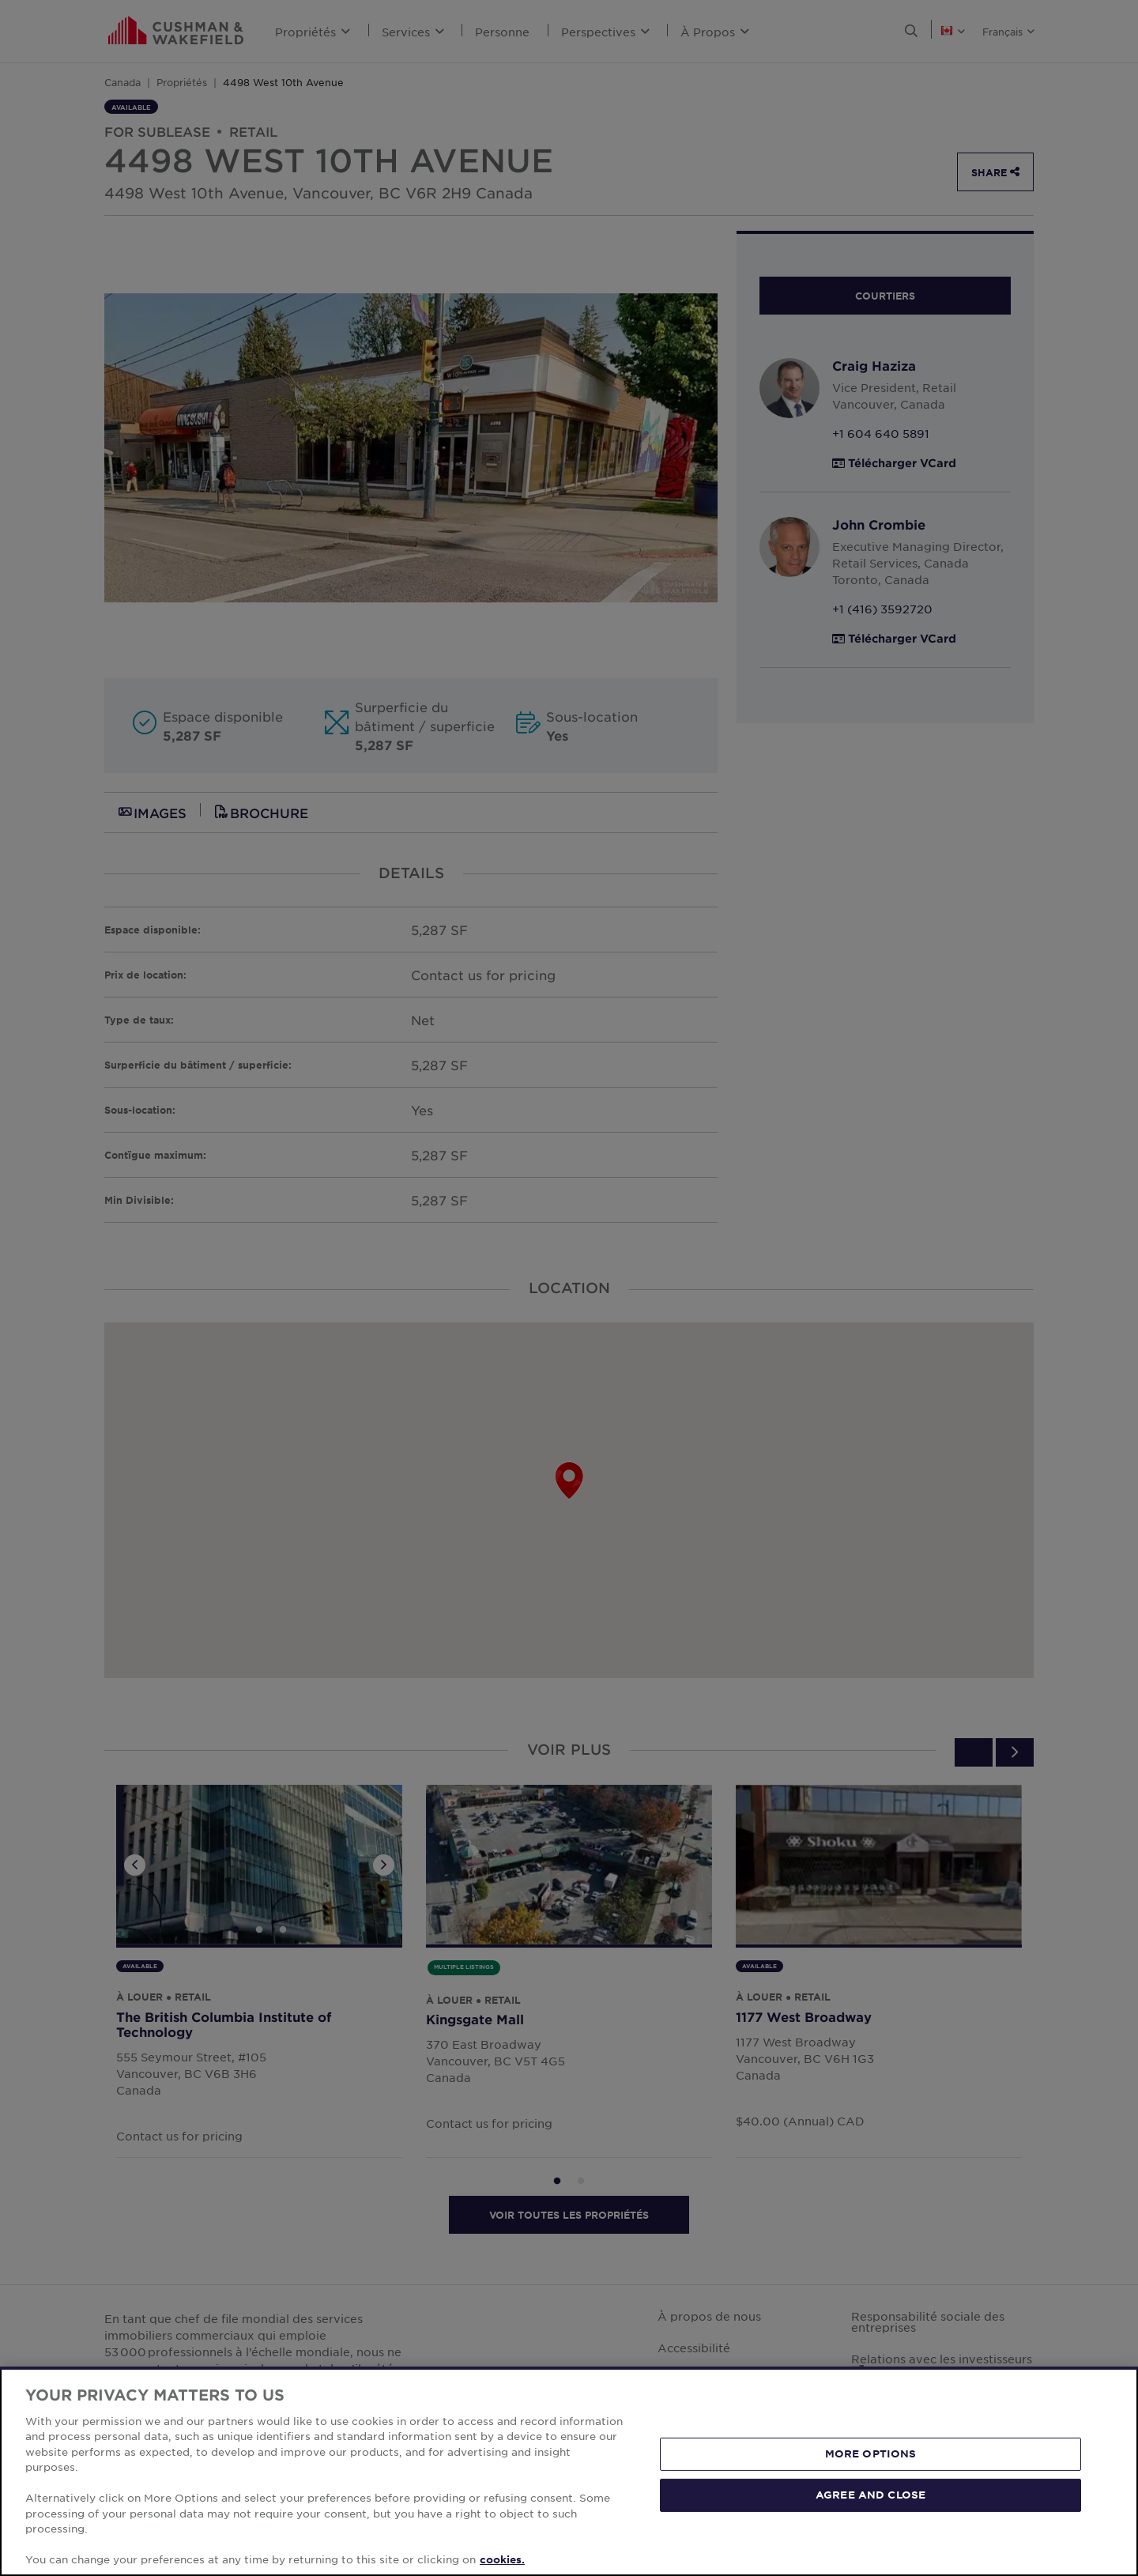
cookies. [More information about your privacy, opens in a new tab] (502, 2559)
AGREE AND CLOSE (870, 2494)
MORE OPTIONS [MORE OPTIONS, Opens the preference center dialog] (871, 2453)
